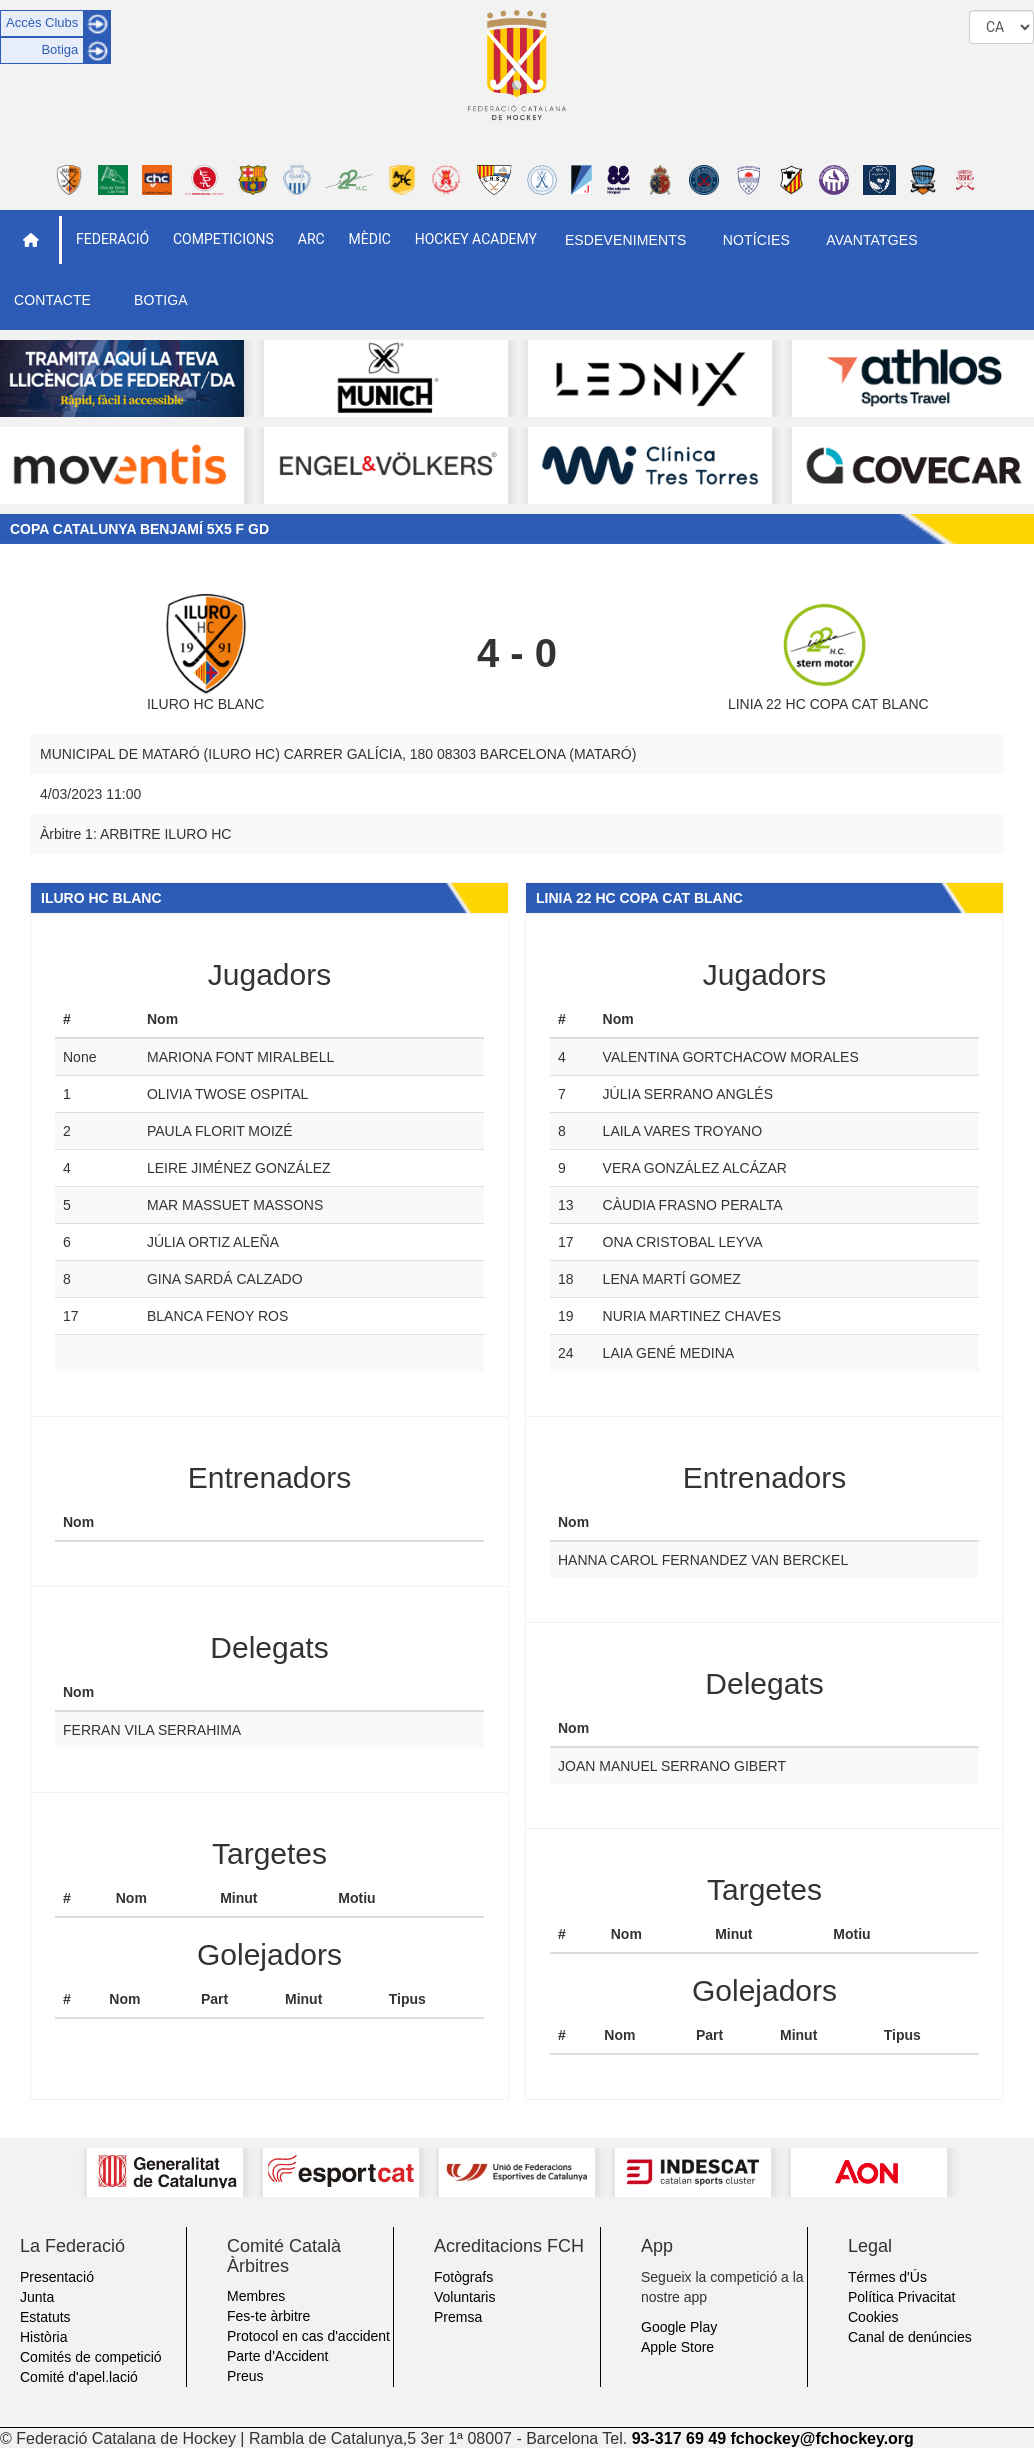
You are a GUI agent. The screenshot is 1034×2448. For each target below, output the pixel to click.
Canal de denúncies (910, 2337)
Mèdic (370, 239)
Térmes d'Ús (887, 2277)
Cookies (873, 2317)
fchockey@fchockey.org (821, 2438)
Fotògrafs (463, 2277)
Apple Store (677, 2347)
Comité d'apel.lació (79, 2377)
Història (43, 2337)
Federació (112, 239)
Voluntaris (464, 2297)
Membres (256, 2296)
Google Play (679, 2327)
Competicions (223, 239)
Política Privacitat (901, 2297)
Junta (37, 2297)
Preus (245, 2376)
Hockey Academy (476, 239)
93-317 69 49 (679, 2438)
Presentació (57, 2277)
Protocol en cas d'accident (308, 2336)
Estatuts (45, 2317)
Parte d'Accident (278, 2356)
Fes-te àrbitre (268, 2316)
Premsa (458, 2317)
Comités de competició (91, 2357)
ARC (311, 239)
